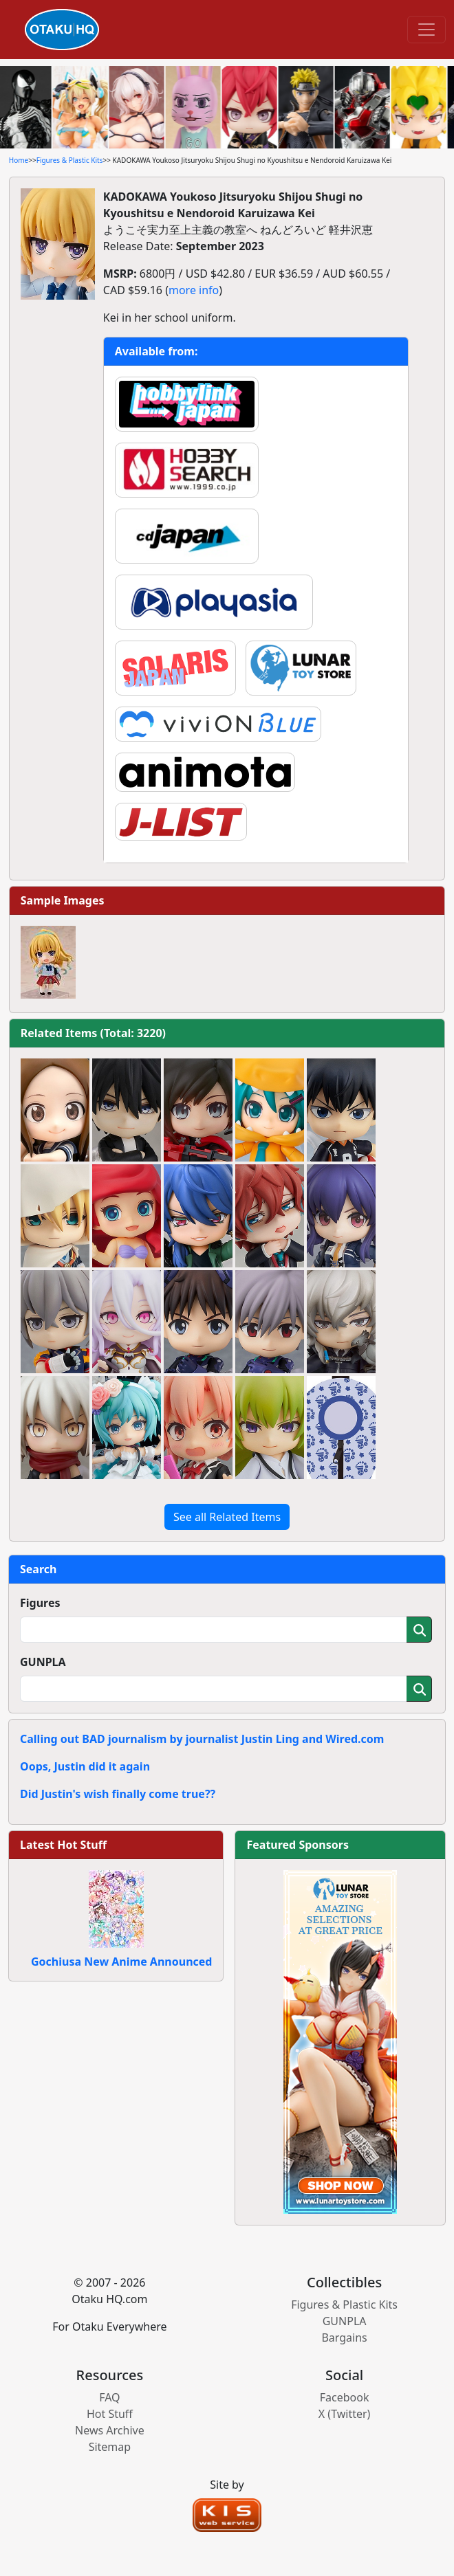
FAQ (109, 2397)
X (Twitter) (344, 2413)
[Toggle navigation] (426, 29)
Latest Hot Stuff (63, 1844)
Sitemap (110, 2446)
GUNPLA (43, 1661)
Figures (40, 1602)
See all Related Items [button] (227, 1516)
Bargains (344, 2337)
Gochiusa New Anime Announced (121, 1961)
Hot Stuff (110, 2413)
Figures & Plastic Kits (69, 160)
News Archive (109, 2430)
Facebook (344, 2397)
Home (18, 160)
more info (194, 290)
